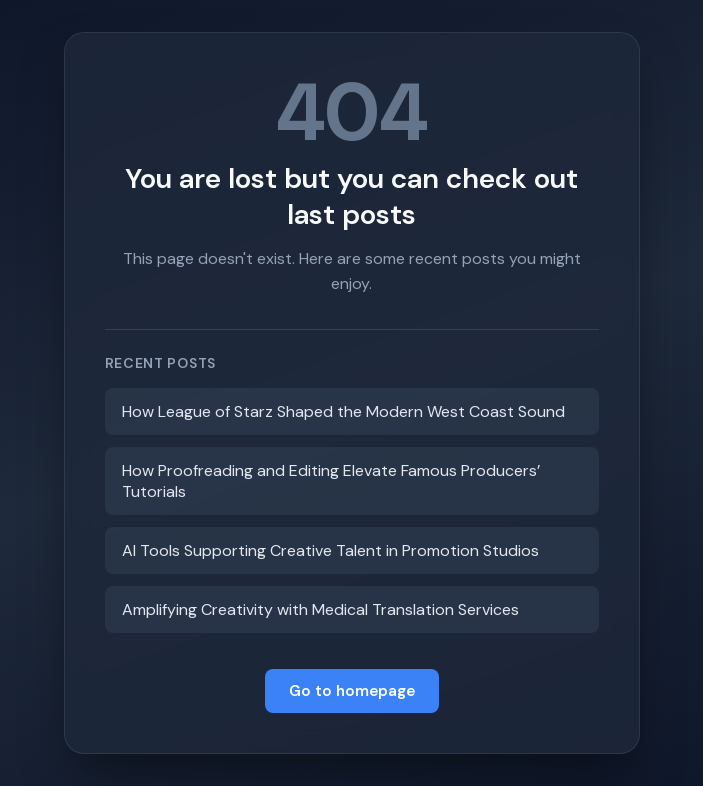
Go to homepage (352, 691)
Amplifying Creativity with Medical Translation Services (320, 609)
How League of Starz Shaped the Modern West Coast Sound (343, 411)
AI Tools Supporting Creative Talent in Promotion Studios (330, 550)
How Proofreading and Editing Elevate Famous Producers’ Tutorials (331, 481)
